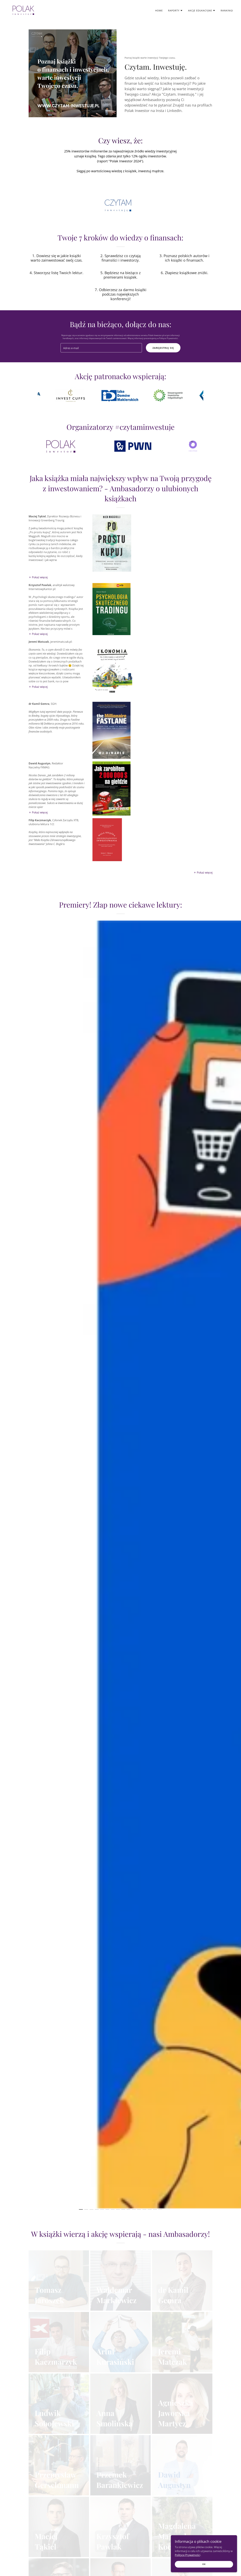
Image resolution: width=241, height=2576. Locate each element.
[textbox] (101, 347)
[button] (175, 11)
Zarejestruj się (163, 347)
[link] (23, 10)
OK (204, 2564)
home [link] (159, 10)
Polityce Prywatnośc (187, 2555)
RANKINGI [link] (227, 10)
